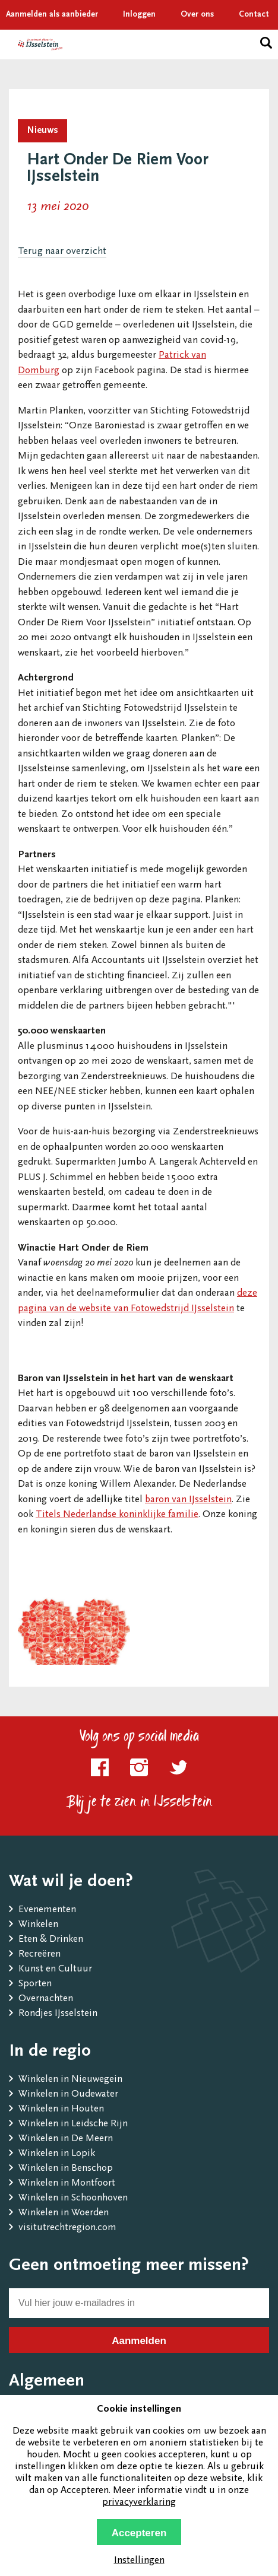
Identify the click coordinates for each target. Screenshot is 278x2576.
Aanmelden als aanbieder (52, 15)
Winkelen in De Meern (65, 2139)
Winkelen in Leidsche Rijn (73, 2124)
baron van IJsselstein (188, 1500)
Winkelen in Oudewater (68, 2095)
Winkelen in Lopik (56, 2154)
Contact (254, 15)
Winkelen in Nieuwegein (70, 2080)
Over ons (197, 15)
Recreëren (39, 1955)
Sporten (35, 1984)
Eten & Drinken (50, 1940)
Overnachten (45, 1999)
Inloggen (139, 15)
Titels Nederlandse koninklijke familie (117, 1515)
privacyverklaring (139, 2503)
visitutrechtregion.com (67, 2228)
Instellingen (139, 2561)
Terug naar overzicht (62, 252)
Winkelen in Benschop (65, 2169)
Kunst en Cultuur (55, 1969)
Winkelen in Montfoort (66, 2184)
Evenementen (47, 1910)
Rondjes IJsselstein (57, 2014)
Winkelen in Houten (61, 2109)
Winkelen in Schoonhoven (73, 2198)
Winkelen (38, 1925)
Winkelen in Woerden (63, 2213)
